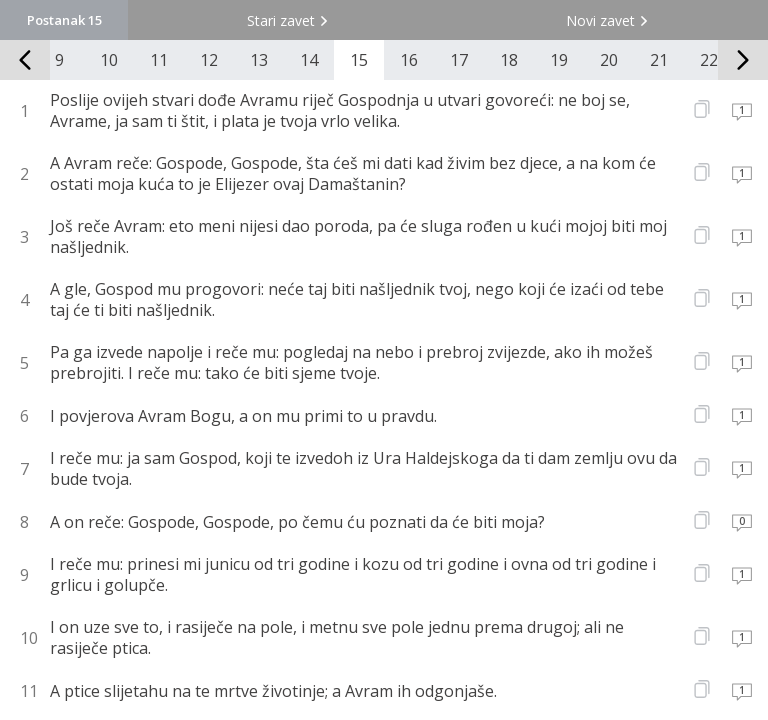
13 (259, 60)
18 (509, 60)
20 (609, 60)
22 (709, 60)
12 (209, 60)
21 (659, 60)
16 (409, 60)
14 (309, 60)
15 (359, 60)
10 (109, 60)
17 (459, 60)
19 (559, 60)
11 (159, 60)
